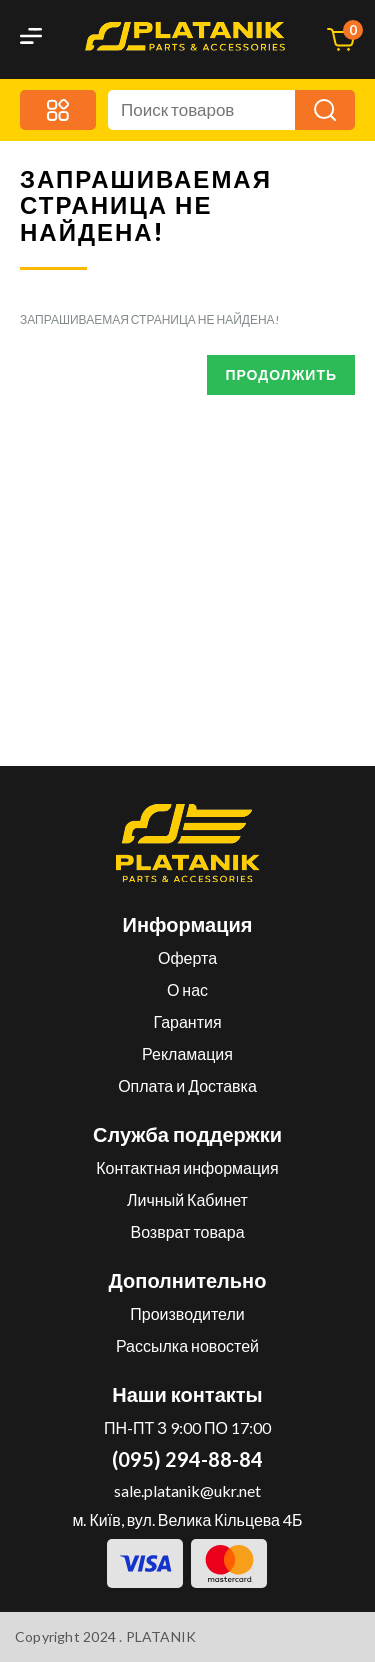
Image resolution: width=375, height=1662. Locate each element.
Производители (187, 1313)
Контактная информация (187, 1167)
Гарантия (187, 1021)
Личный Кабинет (187, 1199)
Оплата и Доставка (187, 1085)
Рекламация (187, 1053)
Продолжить (281, 374)
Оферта (187, 957)
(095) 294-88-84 (187, 1459)
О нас (187, 989)
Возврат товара (187, 1231)
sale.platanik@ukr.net (187, 1490)
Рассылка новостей (187, 1345)
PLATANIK (161, 1636)
